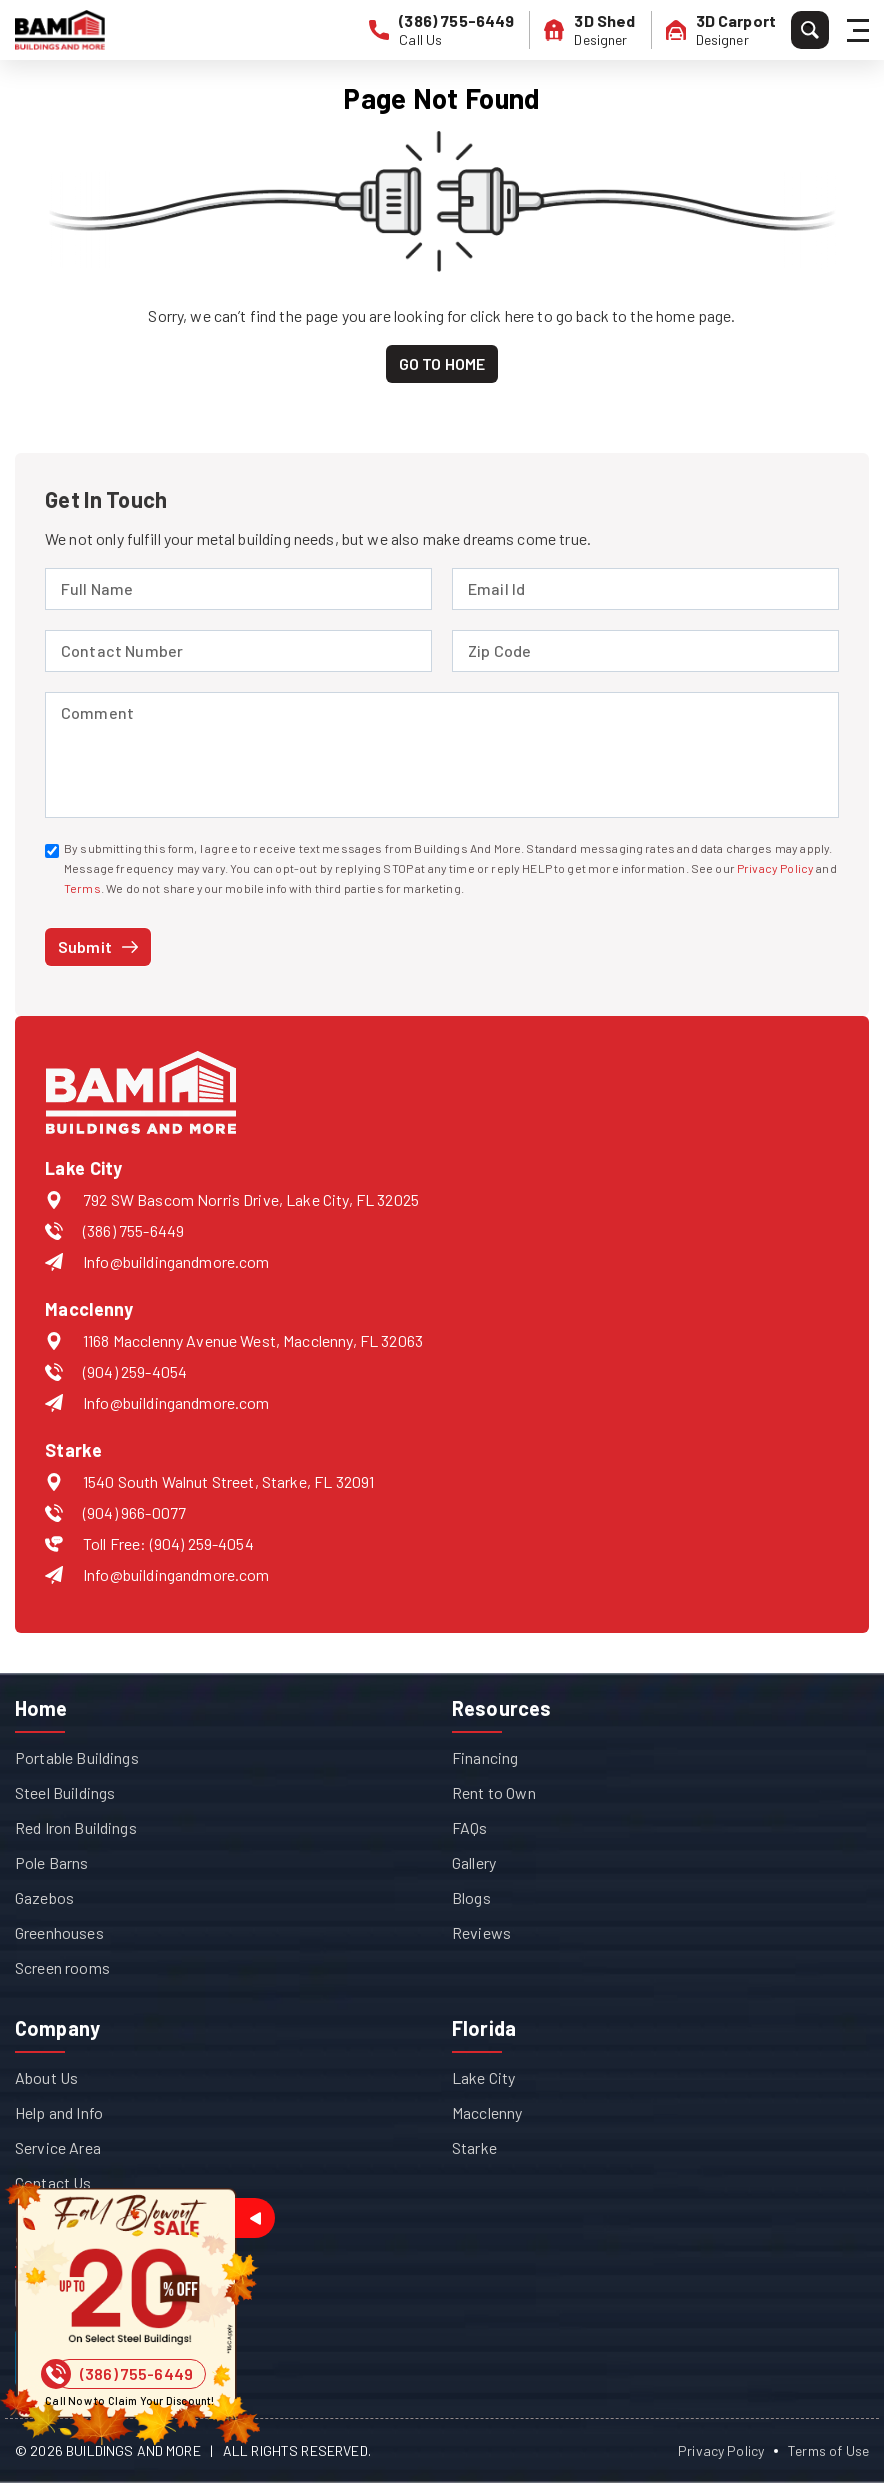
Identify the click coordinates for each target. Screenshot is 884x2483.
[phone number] (441, 30)
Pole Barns (52, 1862)
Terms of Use (828, 2450)
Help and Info (59, 2112)
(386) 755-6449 (133, 1230)
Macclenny (487, 2112)
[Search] (810, 30)
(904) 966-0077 (134, 1512)
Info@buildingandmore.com (176, 1261)
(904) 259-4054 (135, 1371)
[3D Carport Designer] (721, 30)
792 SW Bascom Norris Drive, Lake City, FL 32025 (251, 1199)
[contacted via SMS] (52, 851)
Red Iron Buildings (76, 1827)
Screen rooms (62, 1967)
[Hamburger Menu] (861, 30)
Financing (485, 1757)
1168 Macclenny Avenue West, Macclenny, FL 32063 (253, 1340)
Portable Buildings (77, 1757)
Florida (484, 2028)
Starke (474, 2147)
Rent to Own (494, 1792)
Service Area (58, 2147)
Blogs (471, 1897)
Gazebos (44, 1897)
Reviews (481, 1932)
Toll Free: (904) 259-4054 (168, 1543)
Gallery (474, 1862)
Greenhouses (59, 1932)
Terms (82, 888)
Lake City (483, 2077)
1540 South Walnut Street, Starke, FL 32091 (228, 1481)
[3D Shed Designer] (589, 30)
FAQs (470, 1827)
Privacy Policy (775, 868)
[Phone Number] (130, 2374)
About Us (46, 2077)
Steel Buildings (65, 1792)
